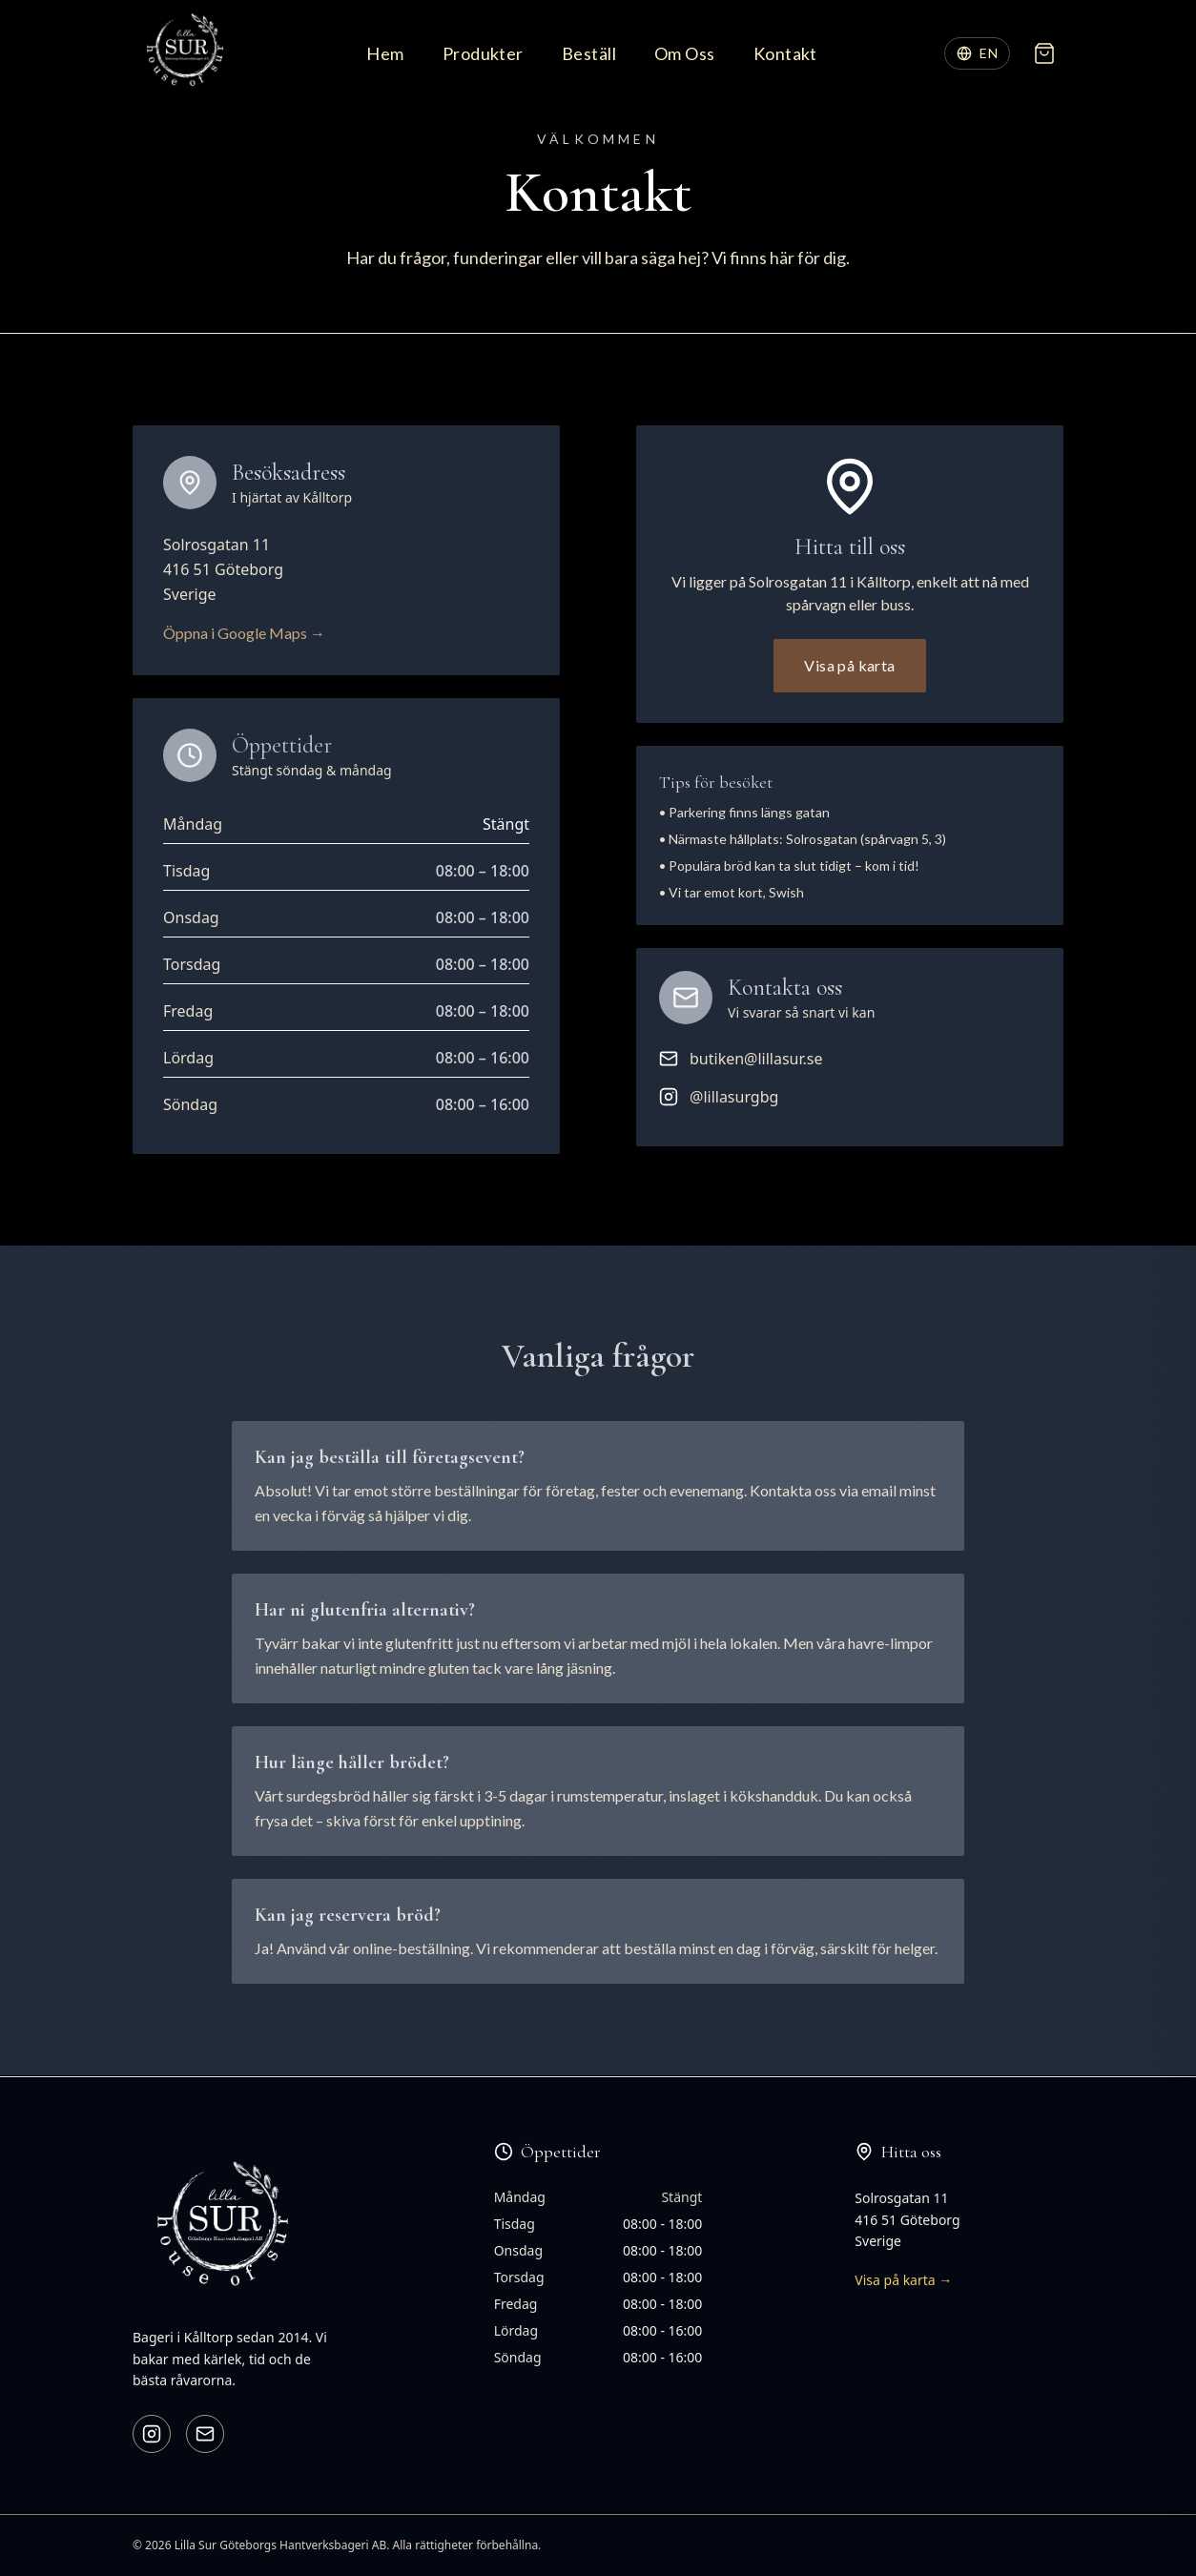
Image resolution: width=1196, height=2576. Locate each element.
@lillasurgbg (718, 1096)
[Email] (205, 2434)
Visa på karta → (903, 2280)
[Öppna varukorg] (1044, 53)
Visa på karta (849, 665)
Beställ (589, 53)
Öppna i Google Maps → (244, 633)
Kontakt (785, 53)
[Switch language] (977, 53)
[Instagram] (152, 2434)
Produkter (483, 53)
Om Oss (684, 53)
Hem (384, 53)
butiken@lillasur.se (741, 1058)
